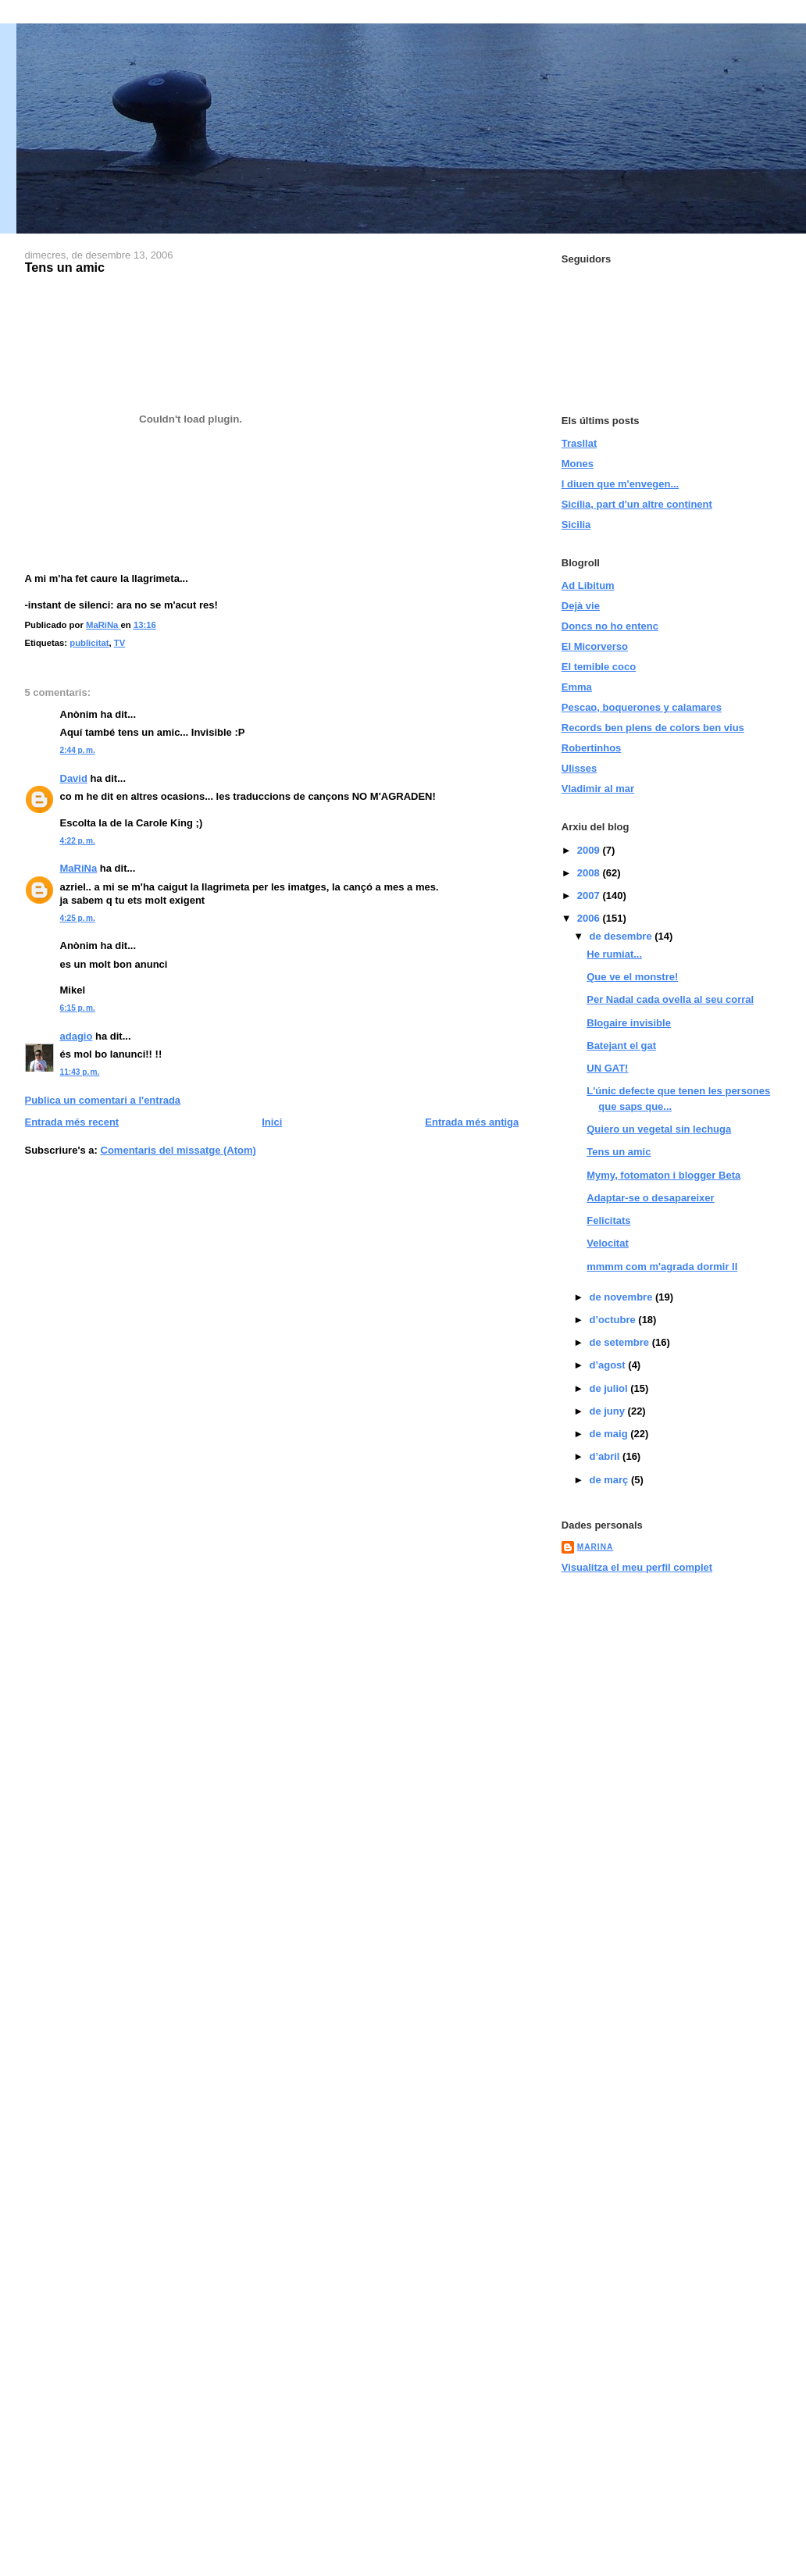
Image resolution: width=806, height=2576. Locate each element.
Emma (577, 687)
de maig (609, 1434)
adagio (76, 1036)
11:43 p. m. (80, 1072)
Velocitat (607, 1243)
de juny (608, 1411)
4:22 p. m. (77, 841)
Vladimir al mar (598, 788)
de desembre (621, 936)
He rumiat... (614, 954)
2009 (590, 850)
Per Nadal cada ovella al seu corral (670, 999)
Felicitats (608, 1220)
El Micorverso (595, 646)
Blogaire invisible (629, 1023)
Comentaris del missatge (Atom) (178, 1150)
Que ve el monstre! (632, 977)
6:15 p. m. (77, 1008)
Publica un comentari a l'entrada (103, 1100)
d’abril (605, 1456)
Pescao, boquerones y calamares (642, 707)
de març (609, 1480)
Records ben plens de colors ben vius (653, 727)
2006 (590, 918)
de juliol (609, 1388)
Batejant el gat (621, 1045)
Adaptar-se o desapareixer (650, 1198)
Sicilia (576, 524)
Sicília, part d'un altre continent (637, 504)
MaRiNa (79, 868)
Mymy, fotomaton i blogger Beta (663, 1175)
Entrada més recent (72, 1122)
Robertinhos (592, 748)
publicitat (89, 643)
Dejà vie (581, 606)
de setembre (620, 1342)
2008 (590, 873)
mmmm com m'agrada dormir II (662, 1266)
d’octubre (613, 1319)
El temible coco (599, 667)
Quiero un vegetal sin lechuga (659, 1129)
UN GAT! (607, 1068)
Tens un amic (619, 1152)
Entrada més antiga (472, 1122)
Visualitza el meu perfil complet (637, 1567)
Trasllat (579, 443)
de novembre (622, 1297)
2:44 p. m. (77, 750)
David (73, 778)
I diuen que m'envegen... (620, 484)
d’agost (608, 1365)
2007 (590, 895)
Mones (578, 463)
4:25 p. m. (77, 918)
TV (119, 643)
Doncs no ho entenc (610, 626)
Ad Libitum (588, 585)
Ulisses (579, 768)
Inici (272, 1122)
